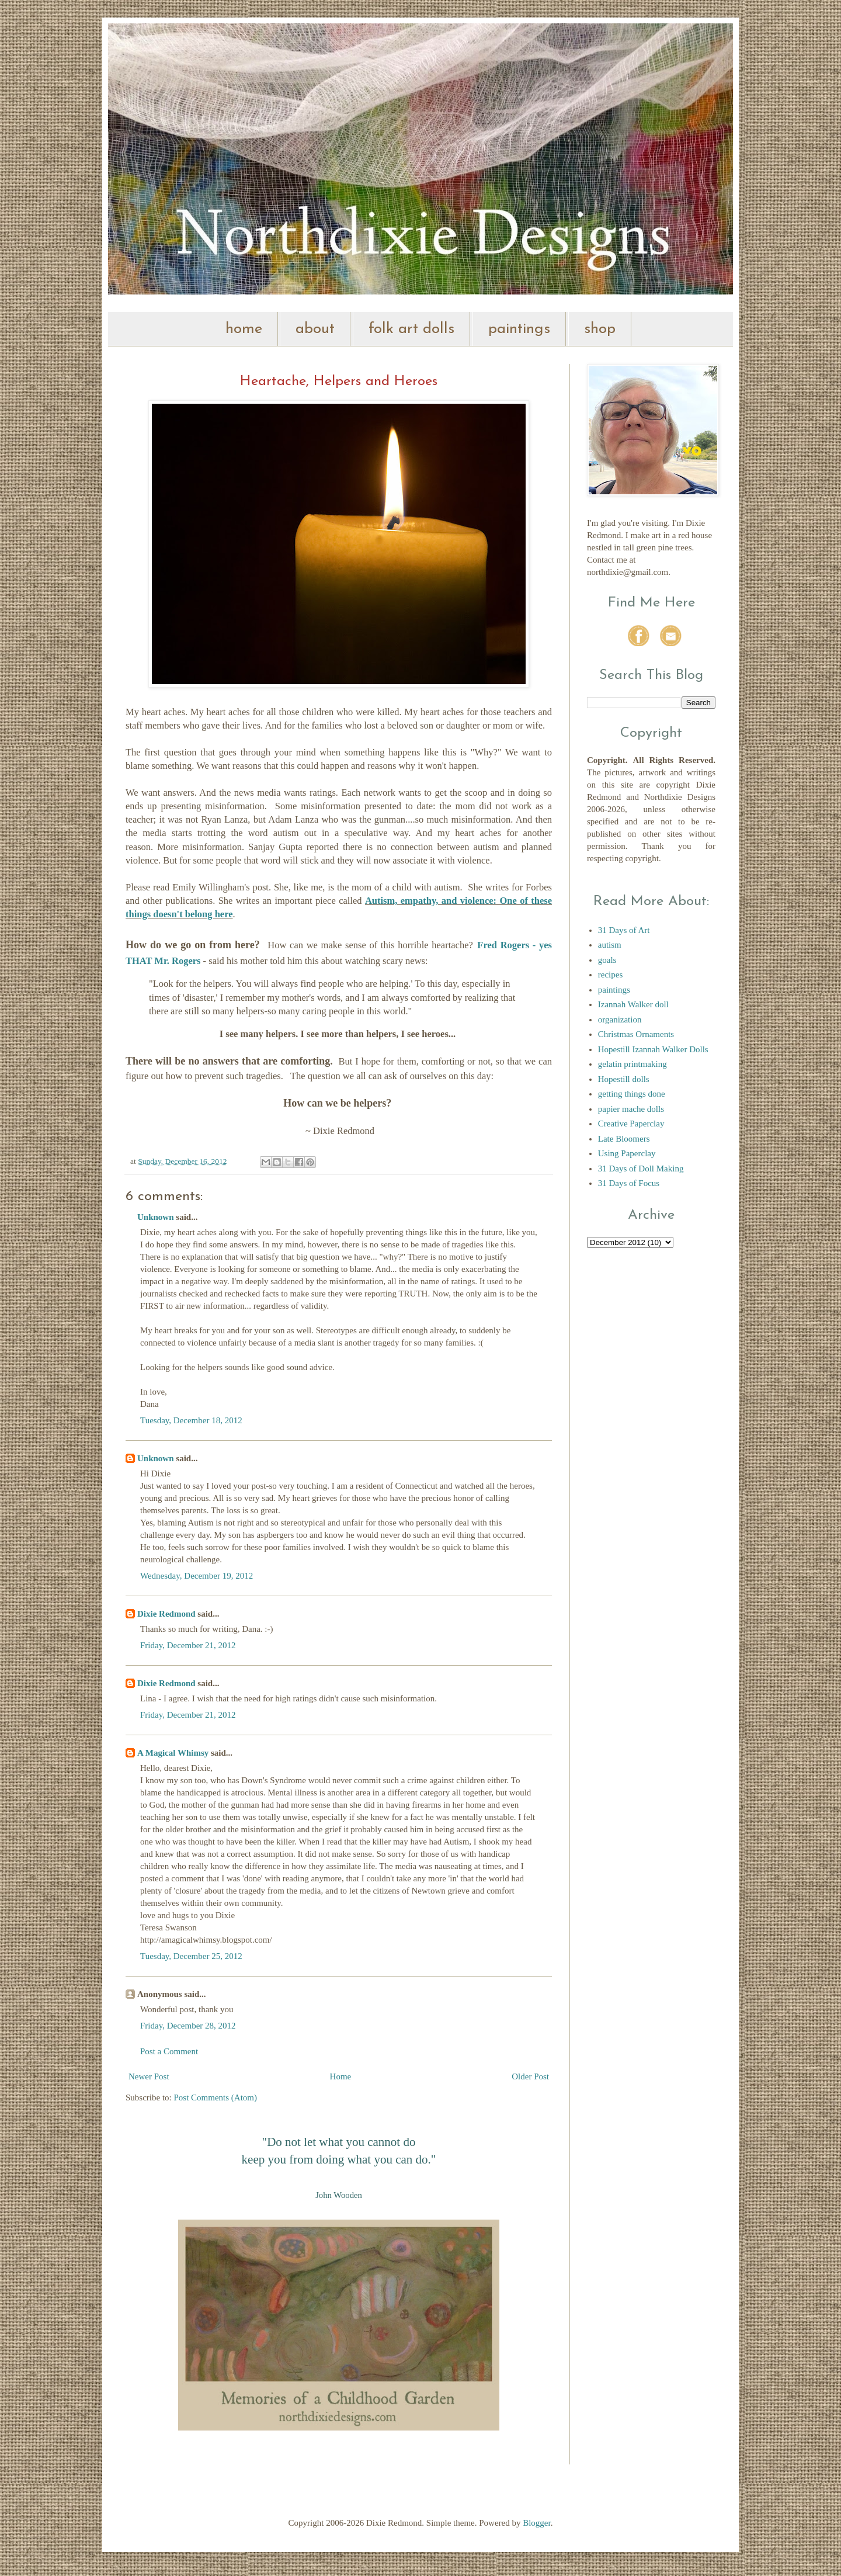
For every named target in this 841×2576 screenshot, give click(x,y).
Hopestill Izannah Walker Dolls (653, 1049)
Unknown (155, 1217)
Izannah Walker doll (633, 1004)
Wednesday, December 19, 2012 (196, 1575)
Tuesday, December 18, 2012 (191, 1420)
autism (609, 944)
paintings (519, 329)
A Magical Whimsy (172, 1752)
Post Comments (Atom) (216, 2097)
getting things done (631, 1093)
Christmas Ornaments (636, 1034)
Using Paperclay (627, 1153)
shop (600, 329)
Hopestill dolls (623, 1079)
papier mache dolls (631, 1109)
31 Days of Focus (628, 1183)
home (243, 329)
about (315, 329)
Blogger (537, 2523)
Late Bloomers (624, 1138)
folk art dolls (411, 329)
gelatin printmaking (632, 1064)
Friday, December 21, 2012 (188, 1645)
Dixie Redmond (166, 1613)
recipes (610, 974)
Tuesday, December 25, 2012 (191, 1956)
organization (620, 1019)
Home (341, 2076)
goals (607, 960)
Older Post (530, 2076)
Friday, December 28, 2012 (188, 2025)
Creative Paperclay (631, 1123)
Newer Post (148, 2076)
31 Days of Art (624, 930)
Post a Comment (169, 2051)
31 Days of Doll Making (641, 1168)
